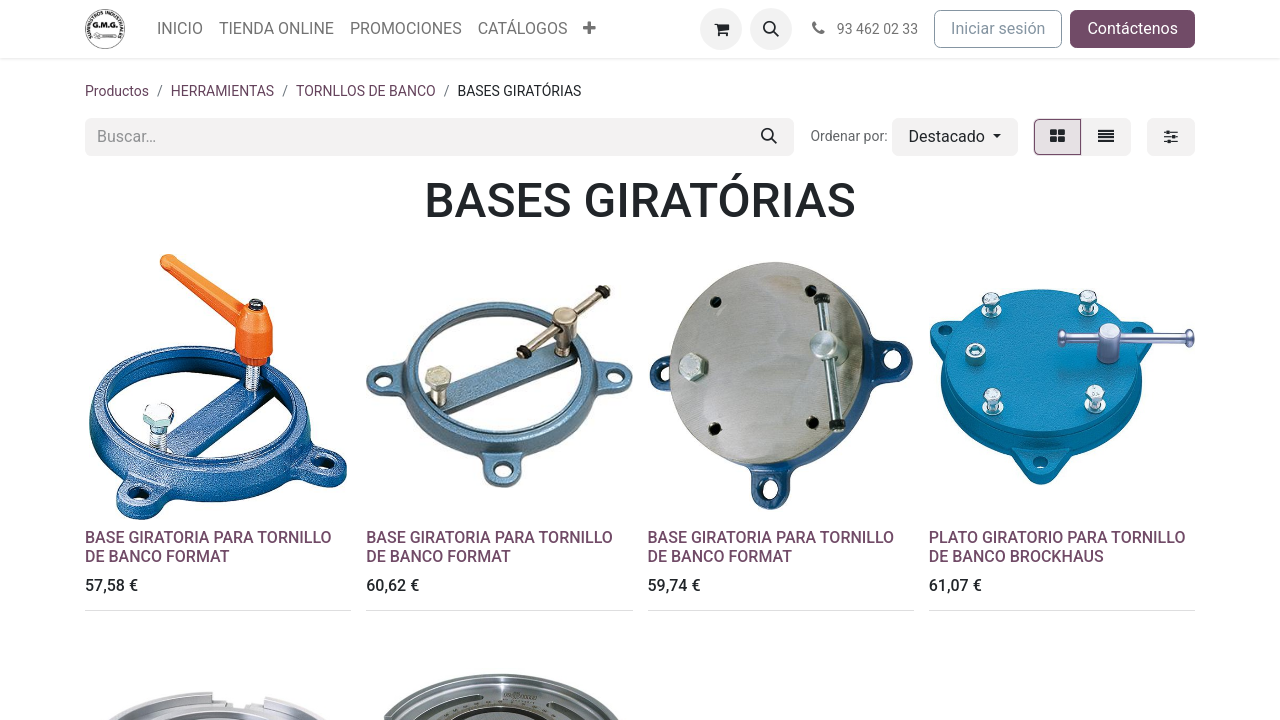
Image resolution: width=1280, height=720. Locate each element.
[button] (771, 29)
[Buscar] (769, 137)
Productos (117, 91)
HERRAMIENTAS (222, 91)
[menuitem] (180, 29)
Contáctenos (1132, 28)
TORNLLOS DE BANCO (366, 91)
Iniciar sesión (998, 28)
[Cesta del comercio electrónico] (721, 29)
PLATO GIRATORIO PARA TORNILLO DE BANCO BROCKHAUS (1057, 547)
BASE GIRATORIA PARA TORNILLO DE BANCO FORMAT (208, 547)
